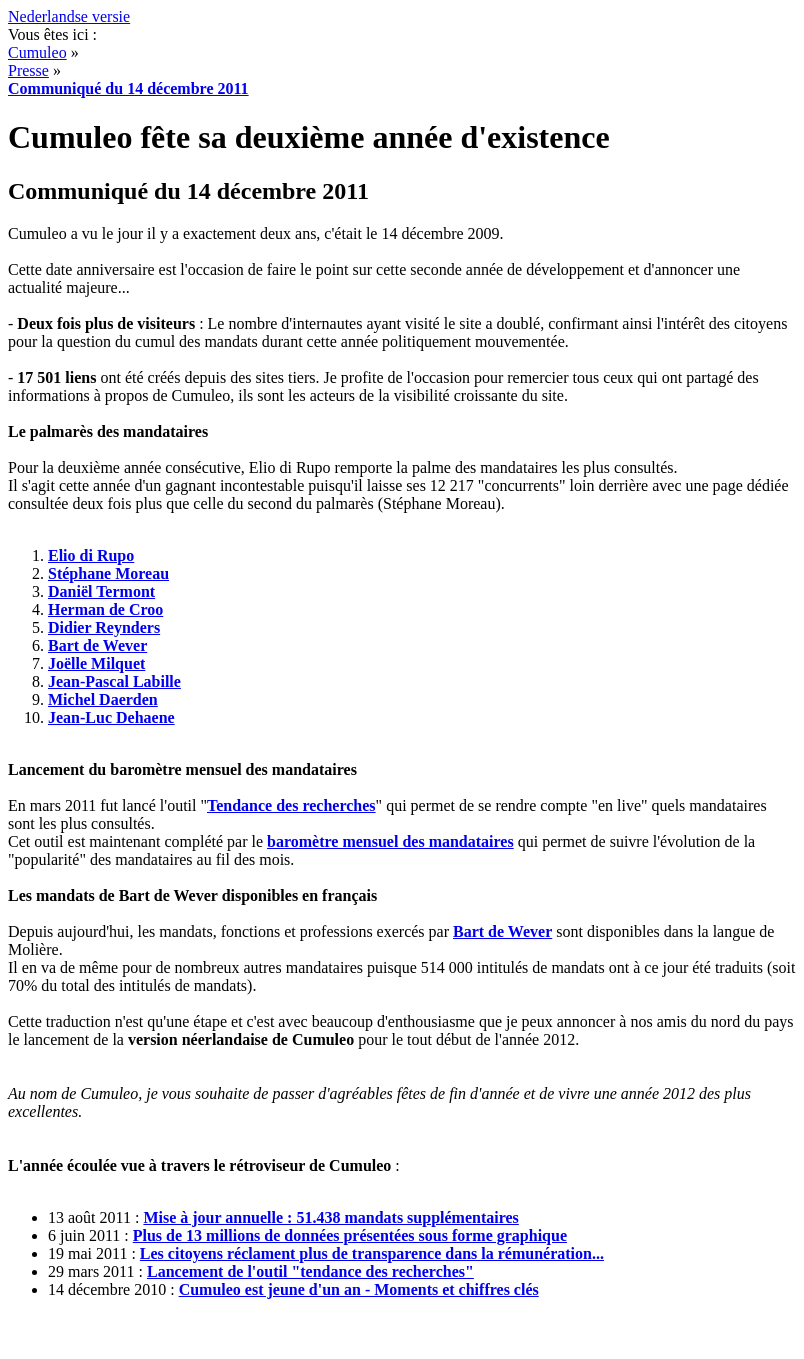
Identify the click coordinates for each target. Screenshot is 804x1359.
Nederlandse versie (69, 16)
